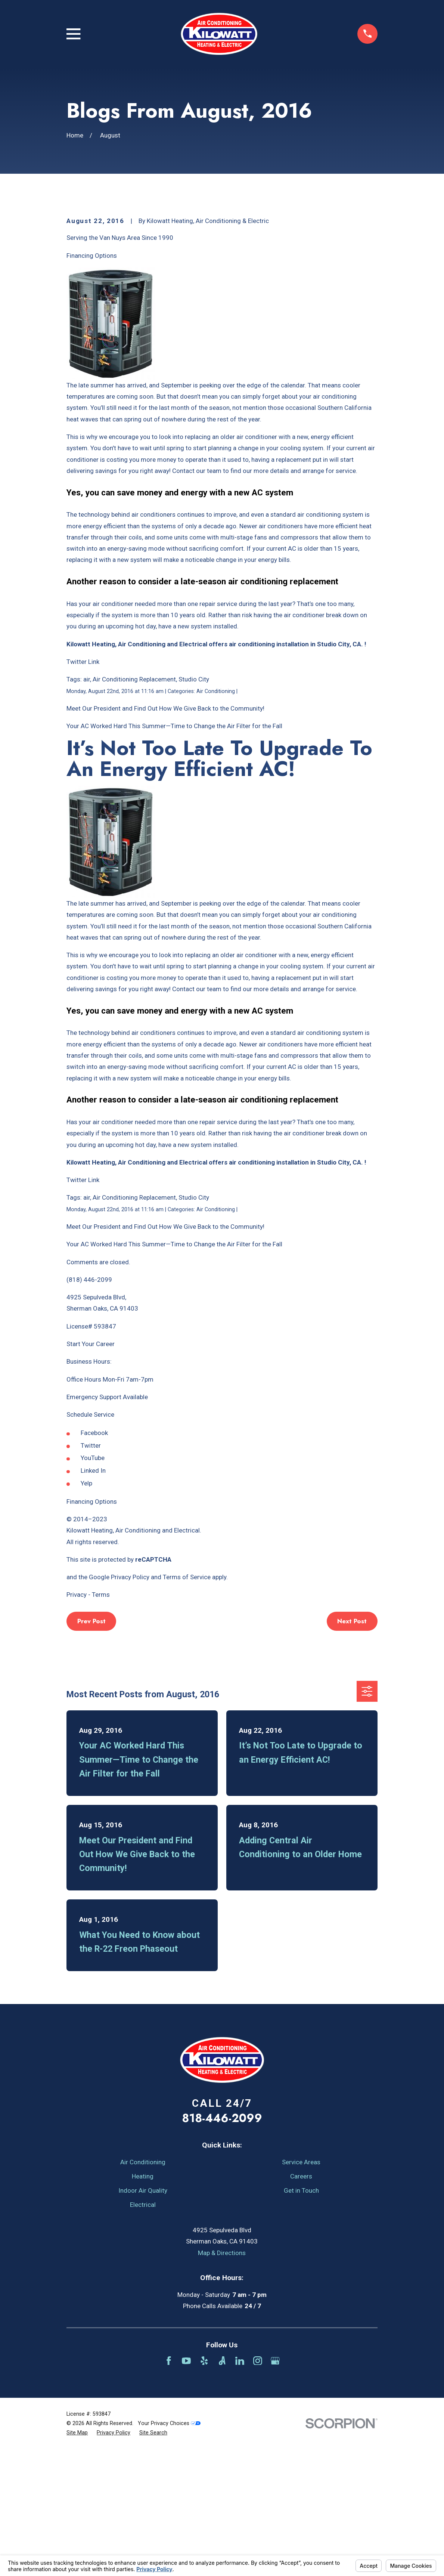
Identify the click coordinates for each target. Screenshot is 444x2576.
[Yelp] (204, 2487)
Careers (301, 2303)
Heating (142, 2303)
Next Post (352, 1748)
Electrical (143, 2331)
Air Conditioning (142, 2289)
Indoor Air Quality (142, 2317)
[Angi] (222, 2487)
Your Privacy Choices (169, 2550)
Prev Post (91, 1748)
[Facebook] (168, 2487)
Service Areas (301, 2289)
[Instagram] (257, 2487)
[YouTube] (186, 2487)
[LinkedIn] (239, 2487)
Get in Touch (301, 2317)
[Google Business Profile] (275, 2487)
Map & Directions (222, 2380)
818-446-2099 (222, 2245)
